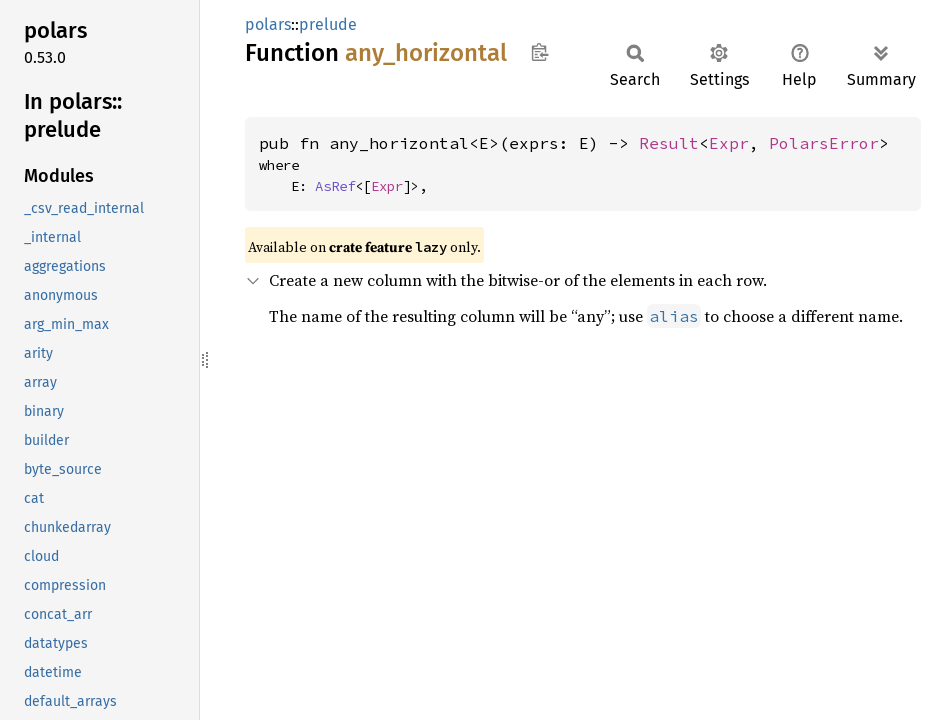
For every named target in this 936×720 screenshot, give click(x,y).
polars (268, 24)
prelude (328, 24)
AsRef (335, 186)
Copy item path (539, 52)
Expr (729, 143)
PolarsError (824, 143)
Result (669, 143)
